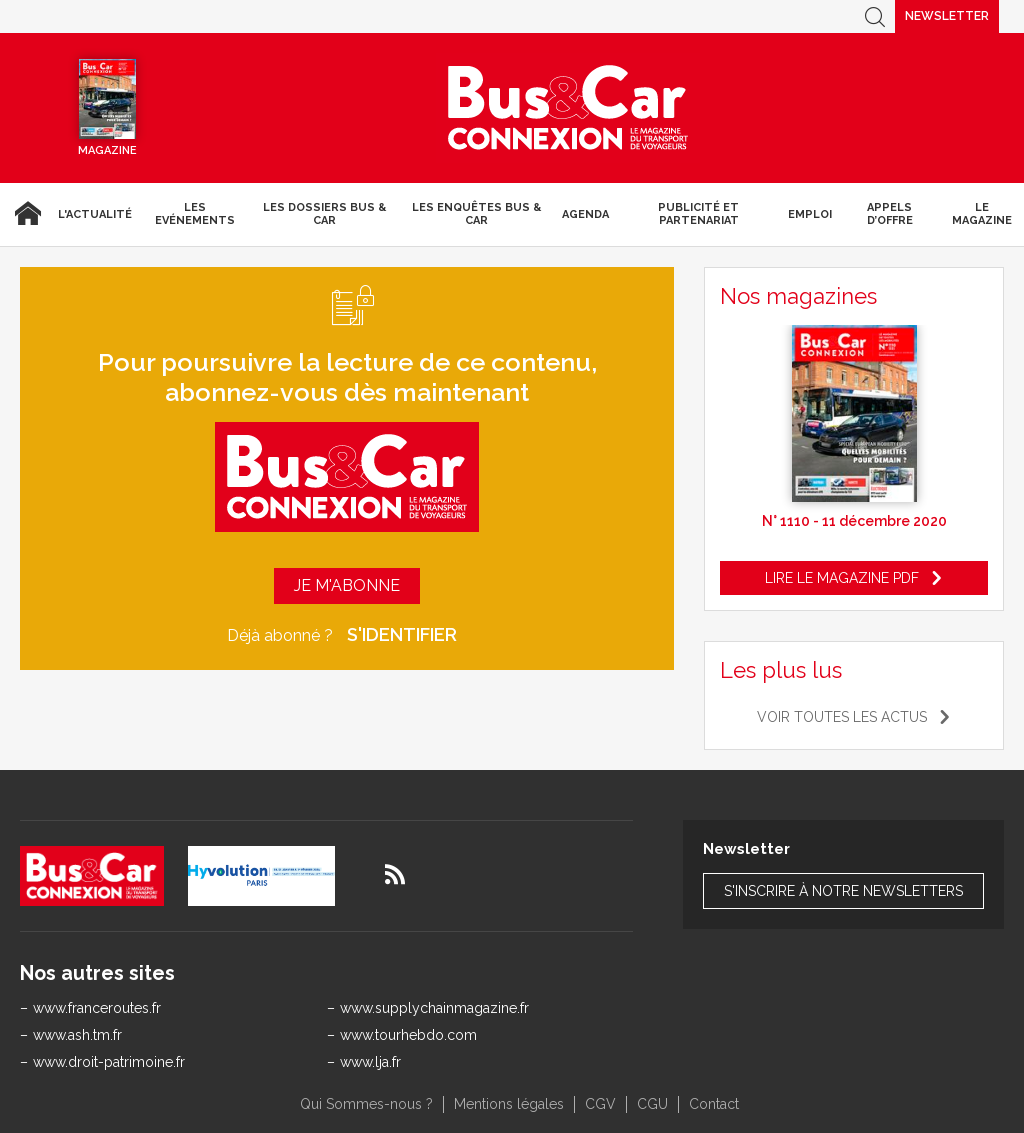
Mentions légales (509, 1104)
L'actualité (95, 214)
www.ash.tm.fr (77, 1035)
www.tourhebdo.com (408, 1035)
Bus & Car (568, 108)
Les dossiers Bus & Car (324, 214)
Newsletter (947, 16)
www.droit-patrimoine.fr (109, 1062)
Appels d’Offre (890, 214)
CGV (600, 1104)
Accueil (25, 214)
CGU (652, 1104)
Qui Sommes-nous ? (366, 1104)
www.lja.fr (370, 1062)
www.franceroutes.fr (97, 1008)
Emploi (810, 214)
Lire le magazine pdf (842, 578)
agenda (585, 214)
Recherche (875, 16)
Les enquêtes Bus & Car (476, 214)
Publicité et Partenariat (698, 214)
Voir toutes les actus (842, 717)
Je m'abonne (347, 585)
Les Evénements (195, 214)
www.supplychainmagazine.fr (434, 1008)
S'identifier (402, 635)
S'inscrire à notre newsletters (843, 891)
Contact (714, 1104)
